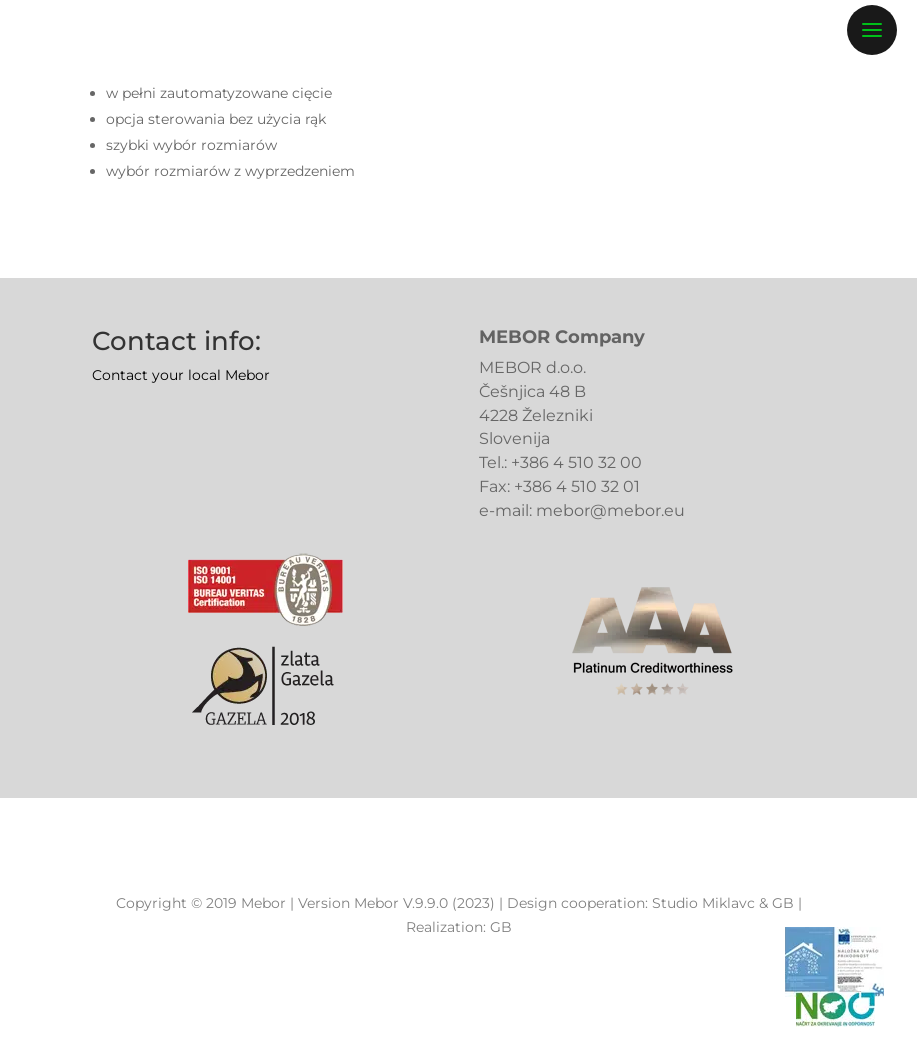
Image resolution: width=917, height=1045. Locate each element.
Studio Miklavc (703, 903)
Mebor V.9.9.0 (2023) (424, 903)
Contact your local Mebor (181, 375)
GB (783, 903)
